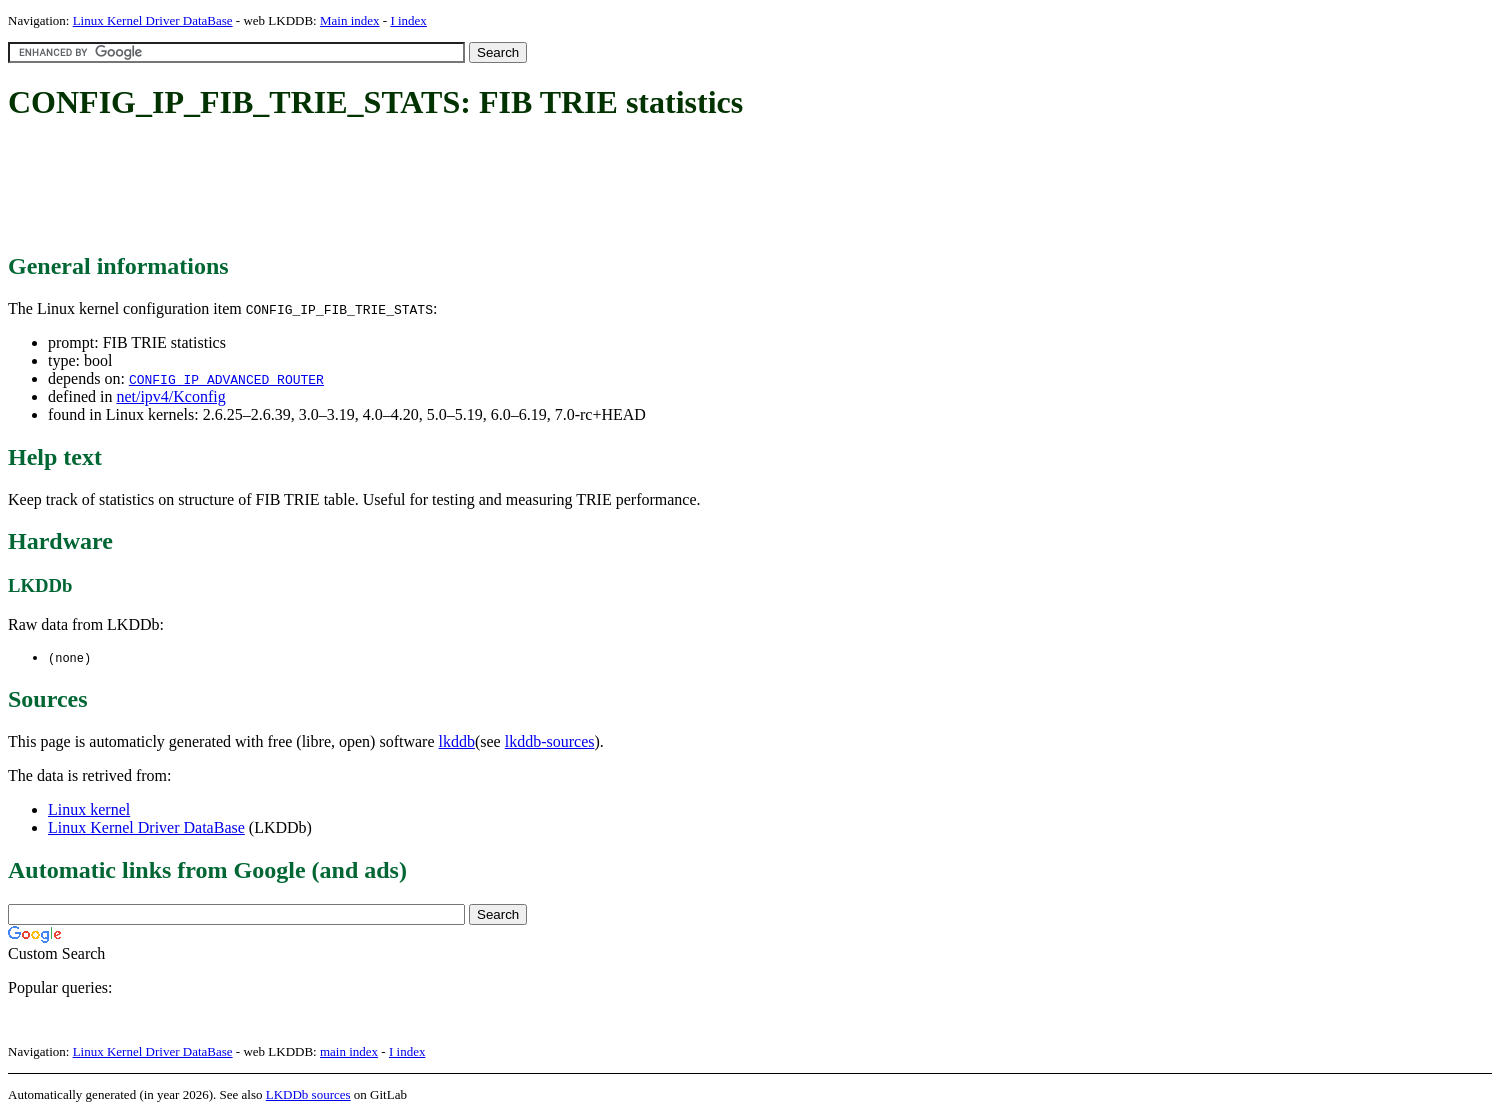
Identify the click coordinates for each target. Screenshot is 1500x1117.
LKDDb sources (308, 1095)
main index (349, 1052)
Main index (350, 20)
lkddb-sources (550, 742)
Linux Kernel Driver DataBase (153, 20)
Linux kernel (89, 810)
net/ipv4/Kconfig (170, 396)
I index (408, 20)
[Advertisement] (372, 188)
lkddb (457, 742)
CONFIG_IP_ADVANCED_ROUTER (226, 379)
